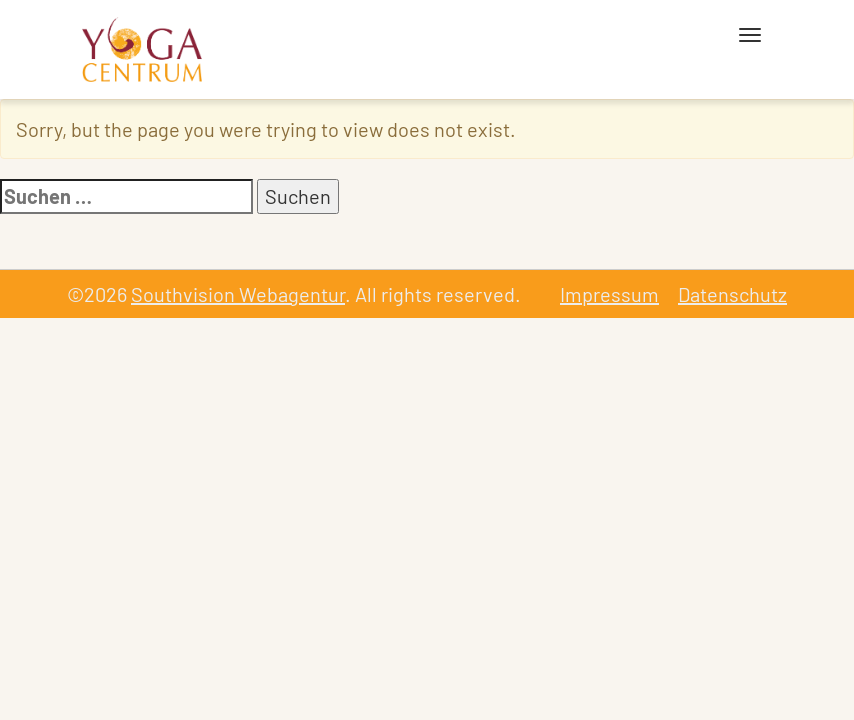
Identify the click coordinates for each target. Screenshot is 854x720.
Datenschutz (732, 294)
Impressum (609, 294)
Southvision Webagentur (238, 294)
